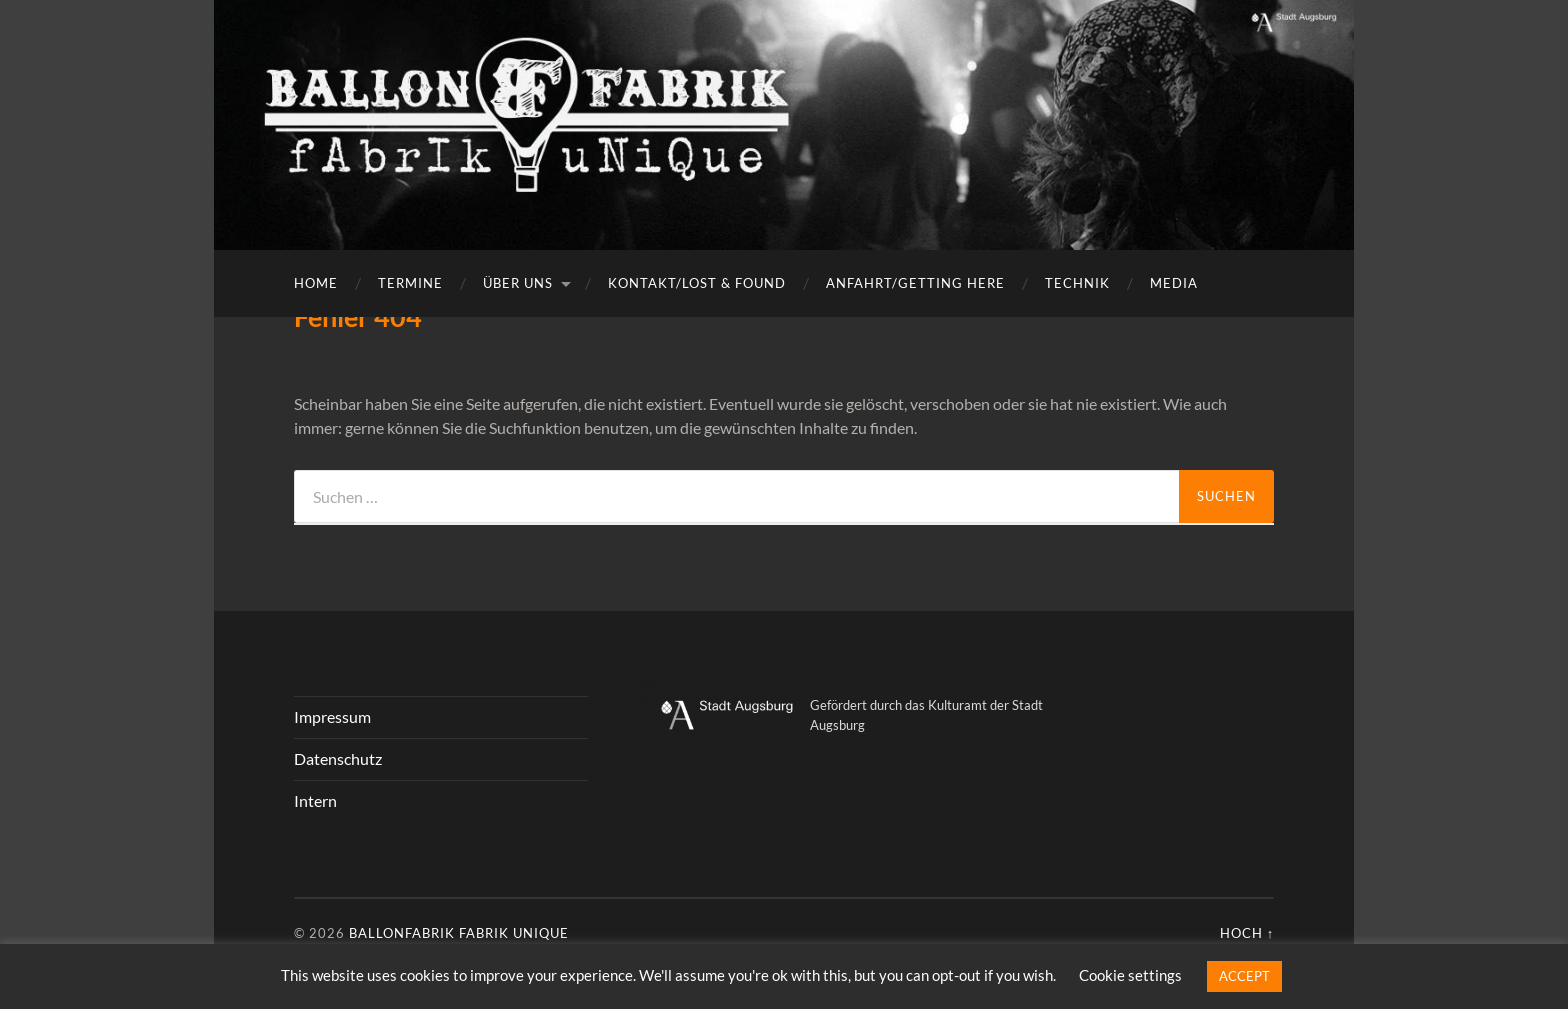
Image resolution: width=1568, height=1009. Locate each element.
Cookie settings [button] (1130, 975)
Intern (315, 800)
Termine (410, 283)
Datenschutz (338, 758)
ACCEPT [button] (1244, 976)
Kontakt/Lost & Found (697, 283)
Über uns (518, 283)
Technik (1077, 283)
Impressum (332, 716)
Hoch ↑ (1247, 933)
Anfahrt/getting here (915, 283)
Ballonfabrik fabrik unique (459, 933)
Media (1174, 283)
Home (316, 283)
